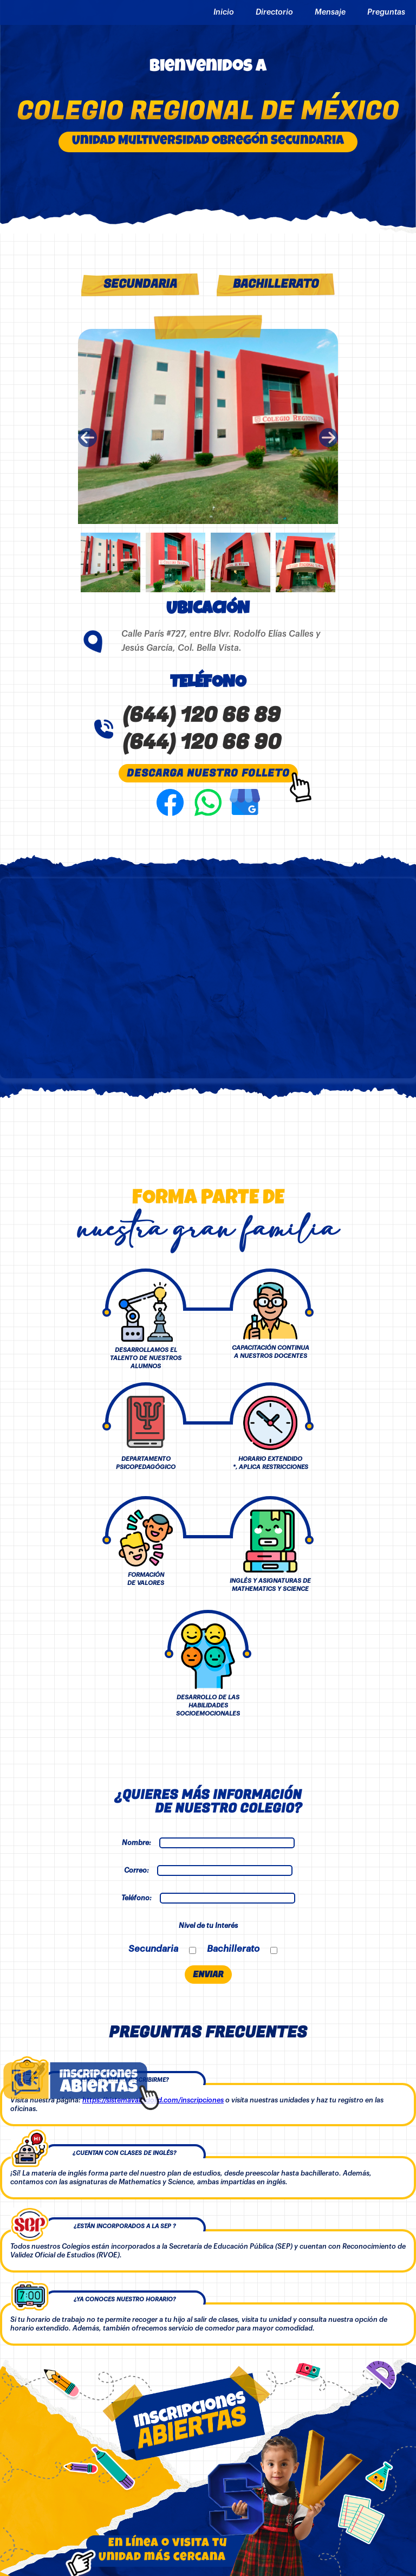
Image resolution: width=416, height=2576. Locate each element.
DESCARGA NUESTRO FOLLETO (208, 773)
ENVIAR (208, 1974)
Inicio (223, 12)
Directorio (274, 12)
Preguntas (386, 12)
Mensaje (330, 12)
